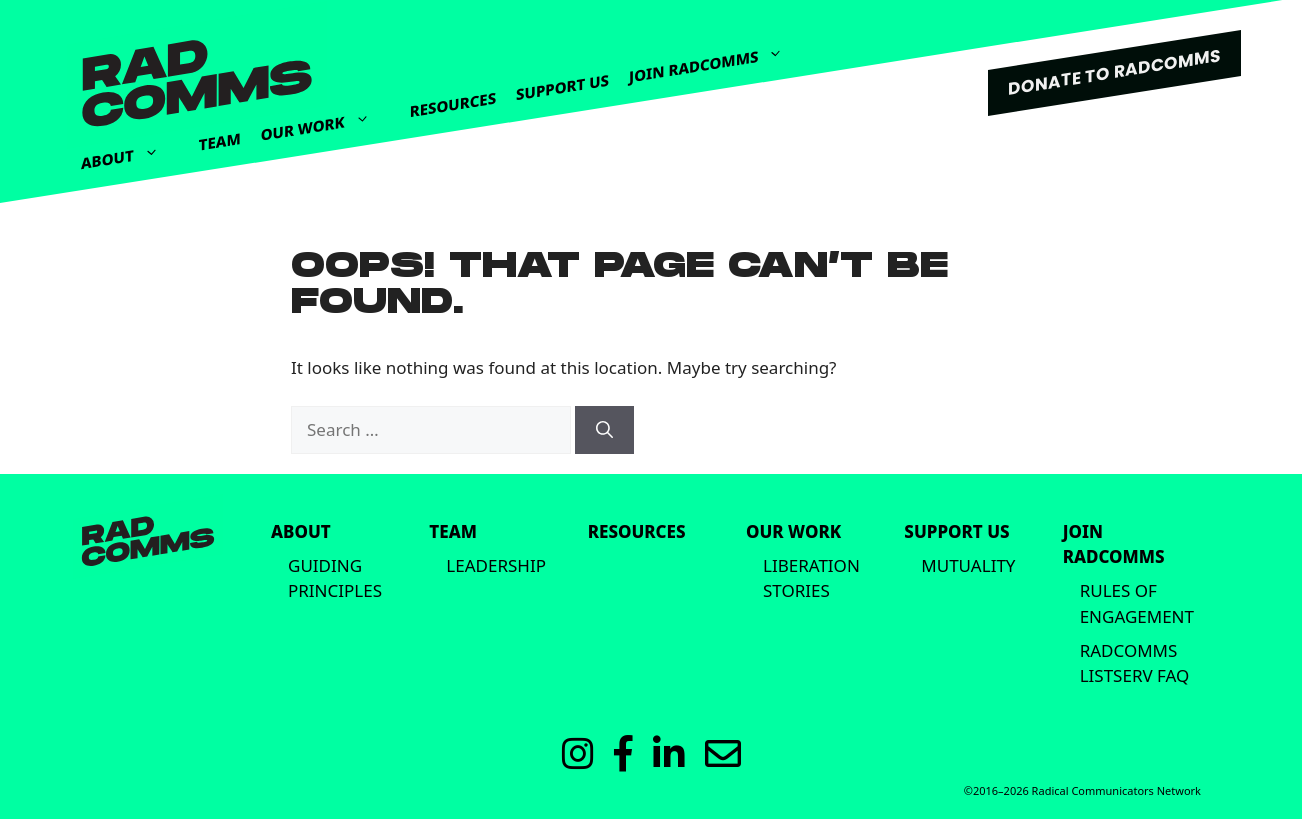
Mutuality (968, 565)
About (130, 152)
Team (220, 141)
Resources (453, 105)
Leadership (496, 565)
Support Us (562, 87)
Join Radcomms (716, 57)
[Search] (604, 430)
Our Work (325, 118)
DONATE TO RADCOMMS (1114, 72)
